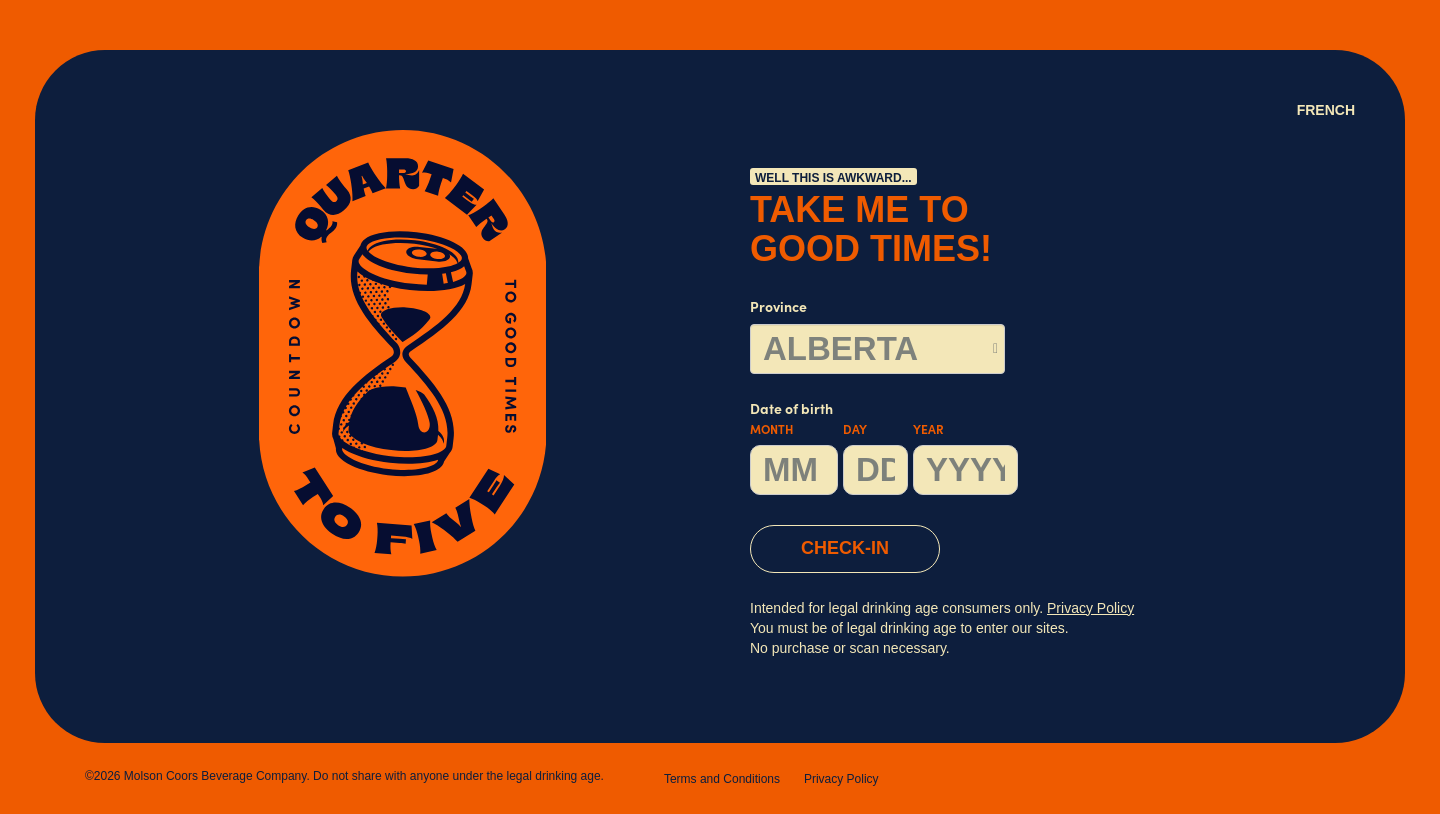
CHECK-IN (845, 548)
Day (855, 431)
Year (928, 431)
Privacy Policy (841, 779)
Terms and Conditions (722, 779)
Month (771, 431)
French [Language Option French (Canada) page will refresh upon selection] (1326, 110)
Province (778, 309)
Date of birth (884, 449)
